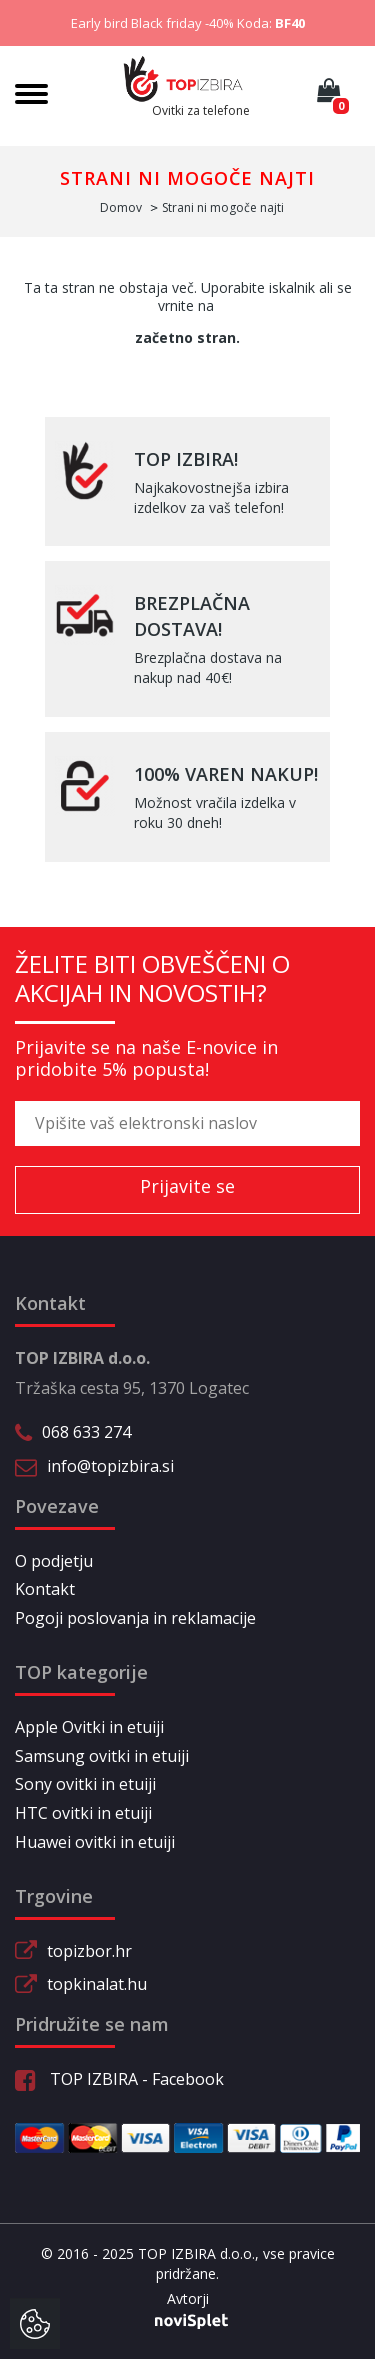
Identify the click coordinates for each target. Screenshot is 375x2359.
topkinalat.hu (97, 1984)
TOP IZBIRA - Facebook (119, 2079)
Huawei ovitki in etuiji (95, 1842)
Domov (121, 207)
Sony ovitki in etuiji (85, 1784)
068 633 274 (86, 1432)
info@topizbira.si (110, 1466)
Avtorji (188, 2299)
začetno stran (185, 337)
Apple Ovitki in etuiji (89, 1727)
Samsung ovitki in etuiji (102, 1756)
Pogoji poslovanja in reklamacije (135, 1618)
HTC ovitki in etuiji (83, 1813)
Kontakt (45, 1589)
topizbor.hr (89, 1951)
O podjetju (54, 1561)
